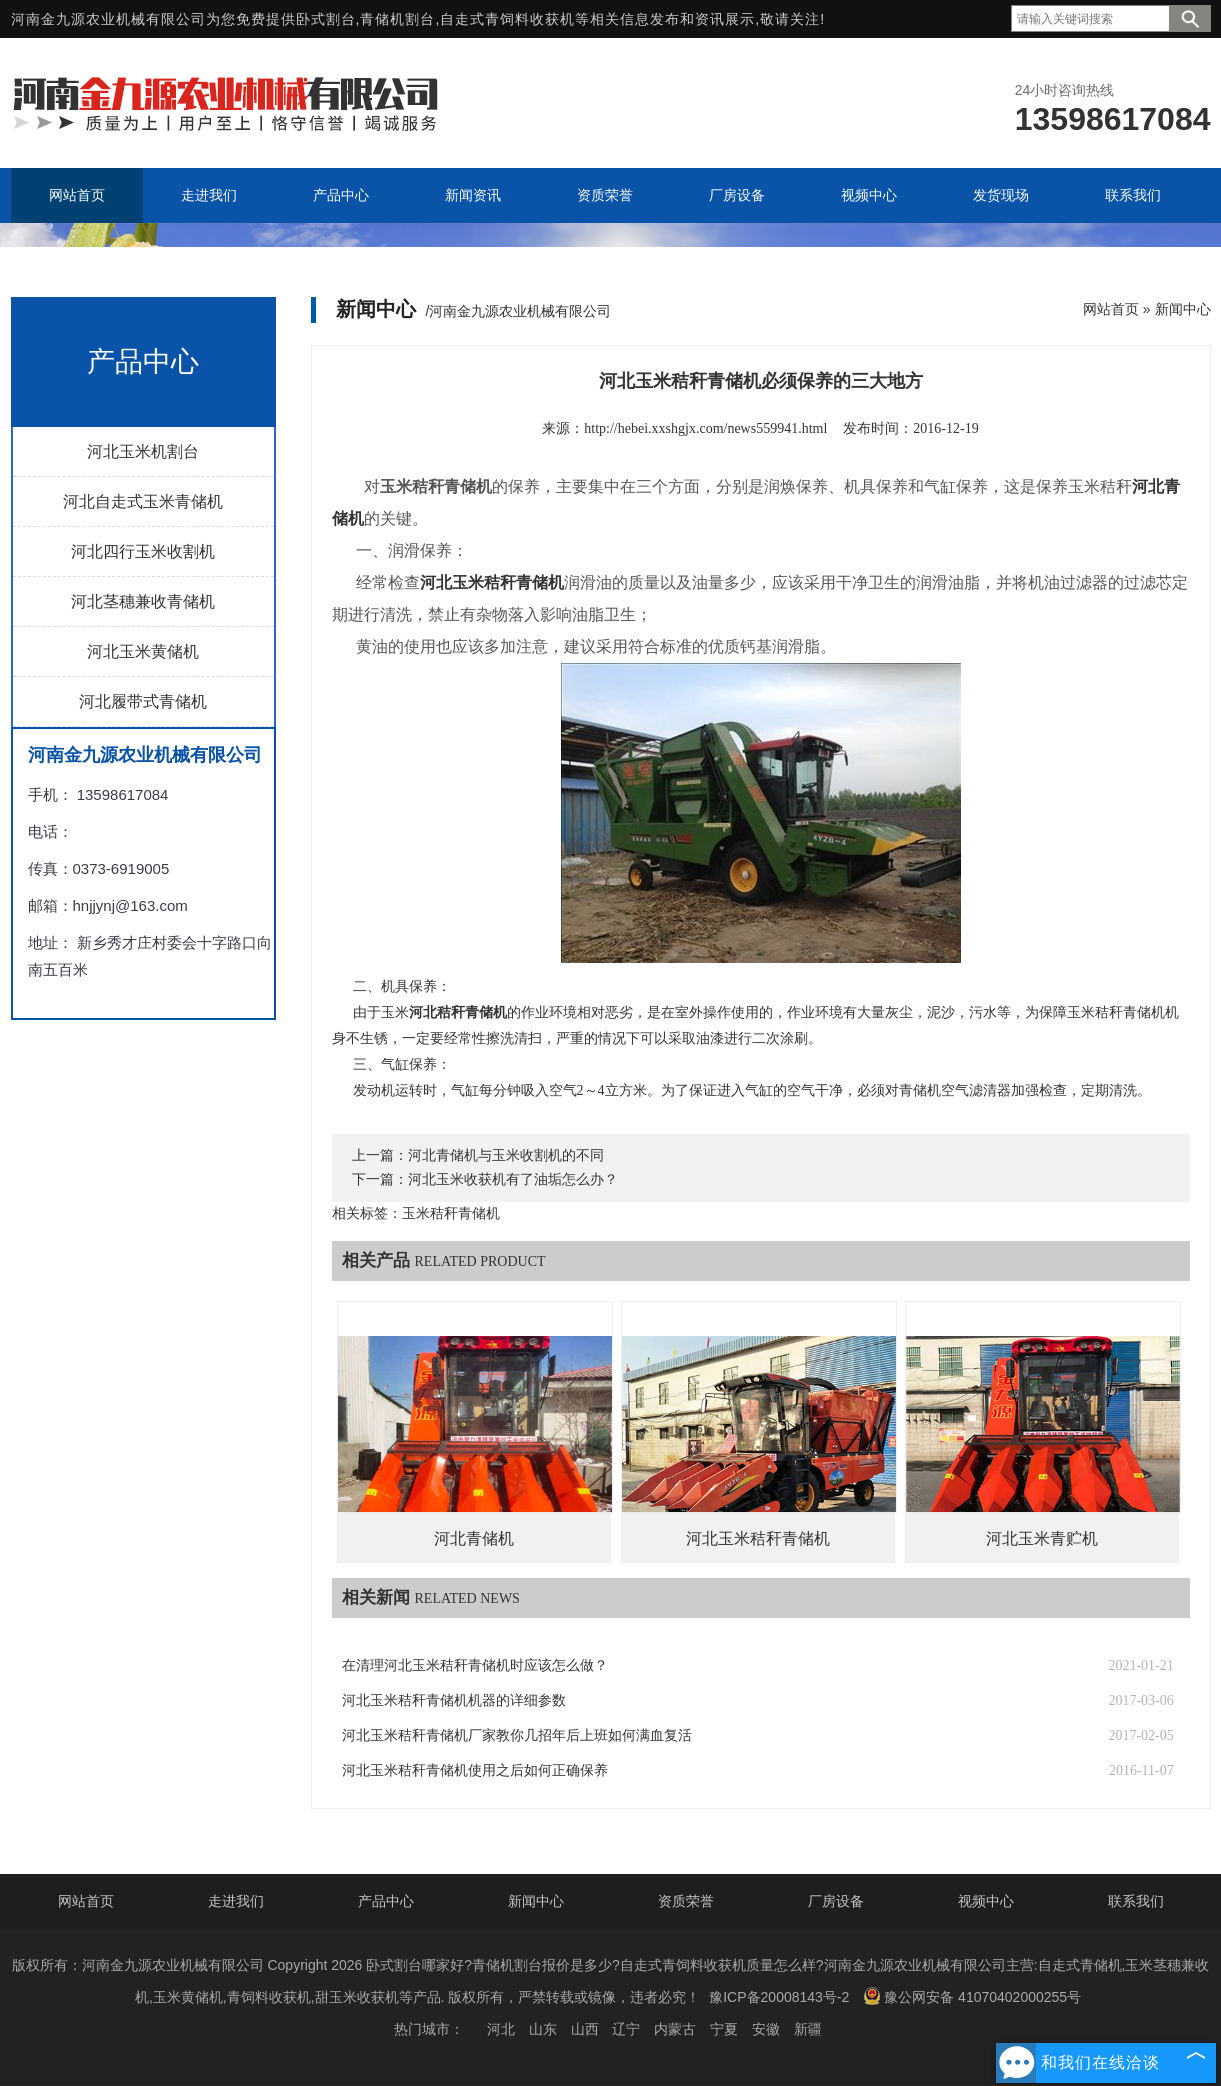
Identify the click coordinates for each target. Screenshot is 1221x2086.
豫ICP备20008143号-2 (779, 1997)
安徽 (766, 2029)
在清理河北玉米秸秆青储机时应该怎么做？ (475, 1665)
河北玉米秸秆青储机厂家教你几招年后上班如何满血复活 (517, 1735)
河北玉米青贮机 (1042, 1538)
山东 (543, 2029)
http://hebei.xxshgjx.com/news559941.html (705, 428)
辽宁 (626, 2029)
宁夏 (724, 2029)
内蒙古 (675, 2029)
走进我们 (236, 1901)
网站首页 (1111, 309)
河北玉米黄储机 (143, 651)
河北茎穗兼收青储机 (143, 601)
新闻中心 (1183, 309)
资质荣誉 (686, 1901)
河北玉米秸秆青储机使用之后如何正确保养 (475, 1770)
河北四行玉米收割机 (143, 551)
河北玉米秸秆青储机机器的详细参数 (454, 1700)
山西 (585, 2029)
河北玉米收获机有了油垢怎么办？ (513, 1179)
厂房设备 (836, 1901)
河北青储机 (474, 1538)
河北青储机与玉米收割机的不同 (506, 1155)
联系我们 (1136, 1901)
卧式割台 (326, 19)
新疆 (808, 2029)
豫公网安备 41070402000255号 (972, 1996)
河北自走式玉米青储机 (143, 501)
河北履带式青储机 (143, 701)
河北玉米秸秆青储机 (758, 1538)
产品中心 (386, 1901)
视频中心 (986, 1901)
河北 (501, 2029)
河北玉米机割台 (143, 451)
